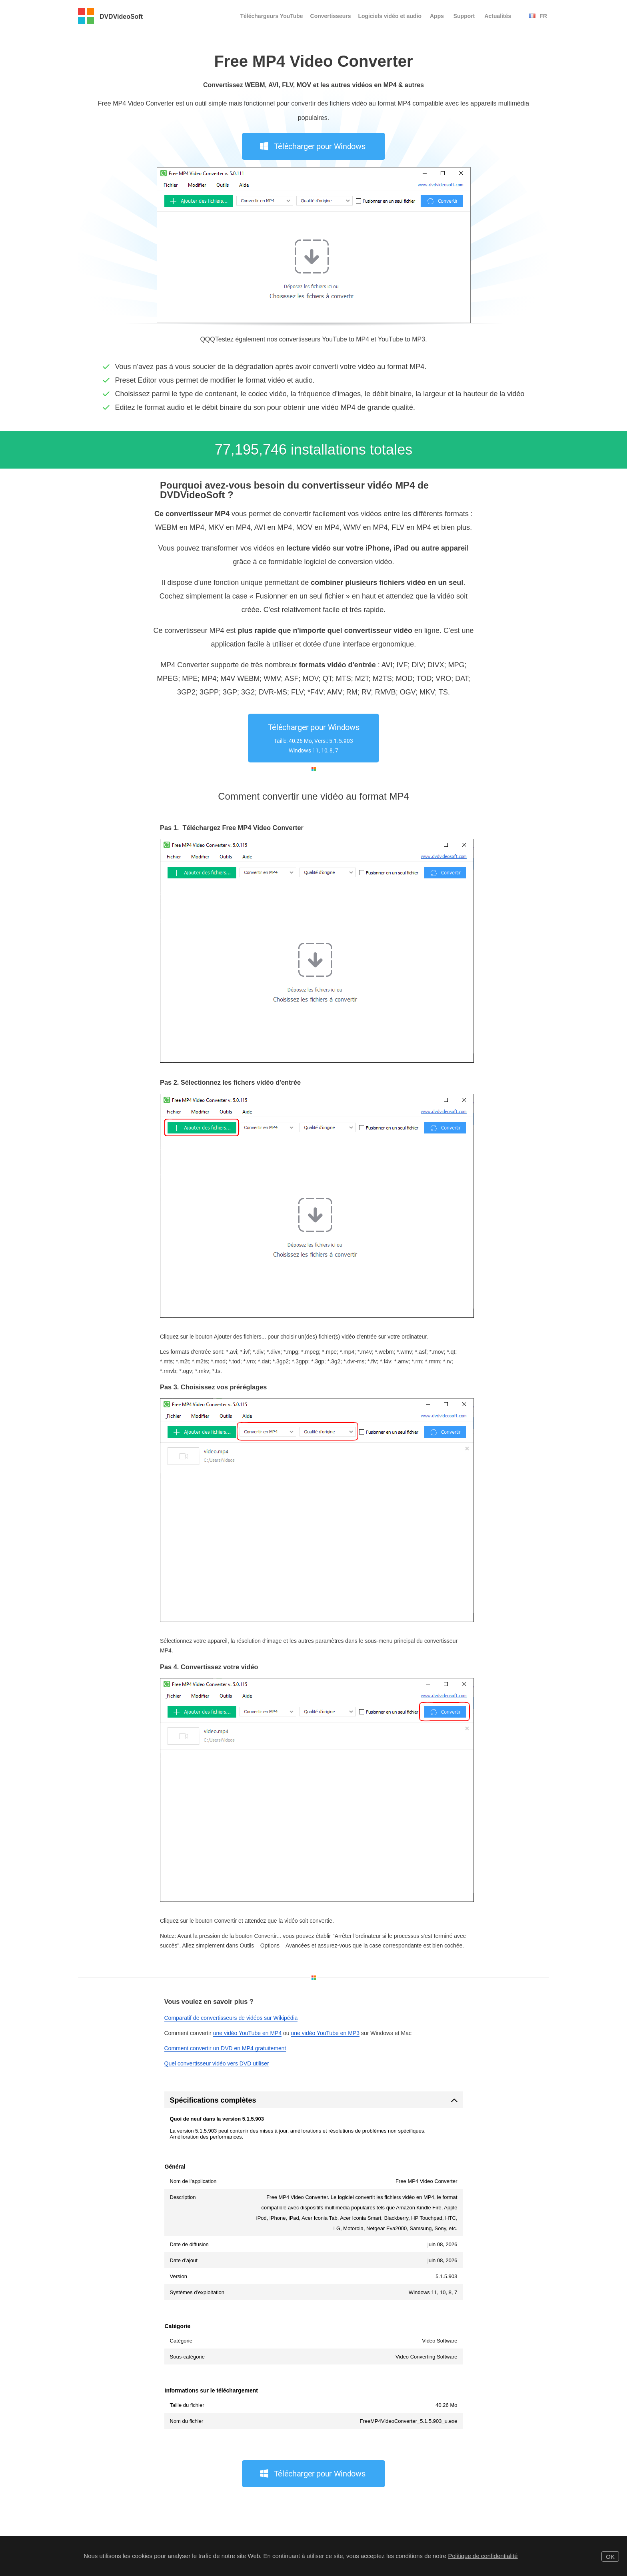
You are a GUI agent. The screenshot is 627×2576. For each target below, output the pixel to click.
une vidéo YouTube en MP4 (247, 2033)
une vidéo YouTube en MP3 (325, 2033)
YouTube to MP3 (401, 339)
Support (464, 16)
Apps (437, 16)
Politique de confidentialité (482, 2555)
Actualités (497, 16)
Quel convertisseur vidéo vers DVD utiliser (216, 2063)
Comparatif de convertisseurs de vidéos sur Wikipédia (231, 2018)
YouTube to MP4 (345, 339)
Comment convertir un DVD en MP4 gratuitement (225, 2048)
